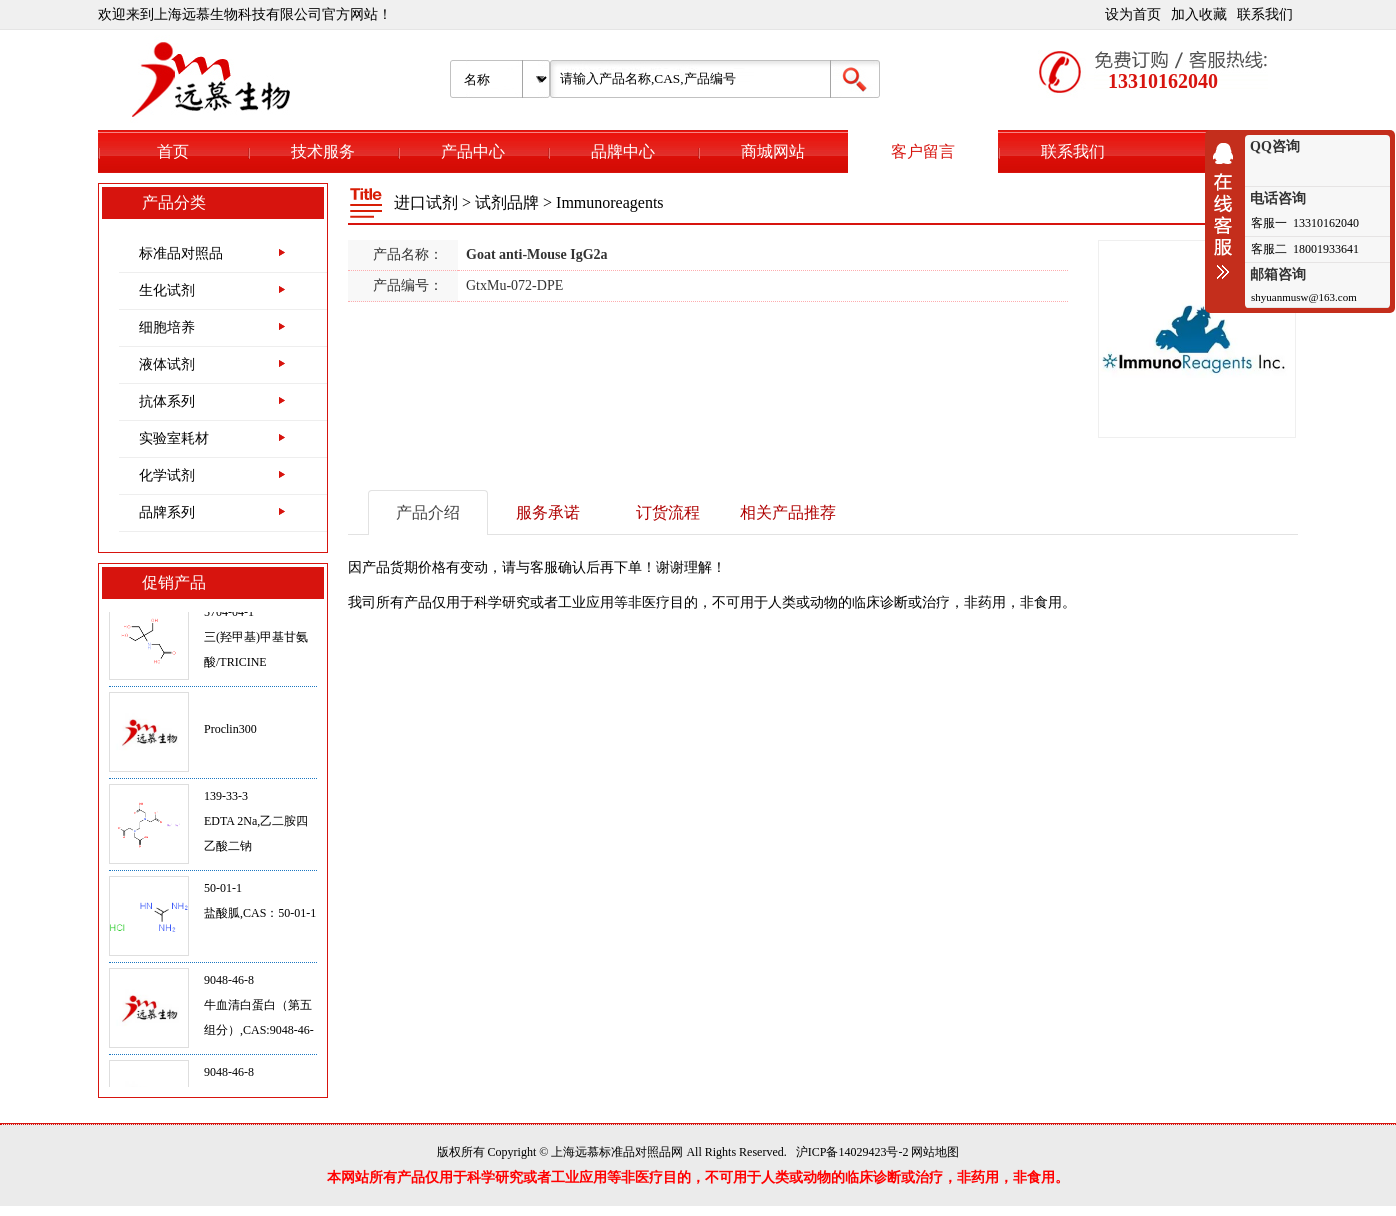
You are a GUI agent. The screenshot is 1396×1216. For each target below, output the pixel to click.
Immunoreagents (610, 202)
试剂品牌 (507, 202)
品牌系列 (167, 512)
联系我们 (1265, 14)
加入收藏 (1199, 14)
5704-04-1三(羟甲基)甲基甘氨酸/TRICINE (256, 642)
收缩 (1228, 211)
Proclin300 (230, 734)
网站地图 (935, 1152)
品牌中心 (623, 151)
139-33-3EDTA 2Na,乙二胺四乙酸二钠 (256, 826)
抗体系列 (167, 401)
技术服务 (323, 151)
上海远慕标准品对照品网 (617, 1152)
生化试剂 (167, 290)
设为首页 (1133, 14)
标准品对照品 (181, 253)
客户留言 (923, 151)
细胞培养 (167, 327)
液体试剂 (167, 364)
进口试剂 (426, 202)
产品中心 (473, 151)
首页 (173, 151)
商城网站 (773, 151)
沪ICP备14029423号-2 (852, 1152)
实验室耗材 (174, 438)
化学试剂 (167, 475)
